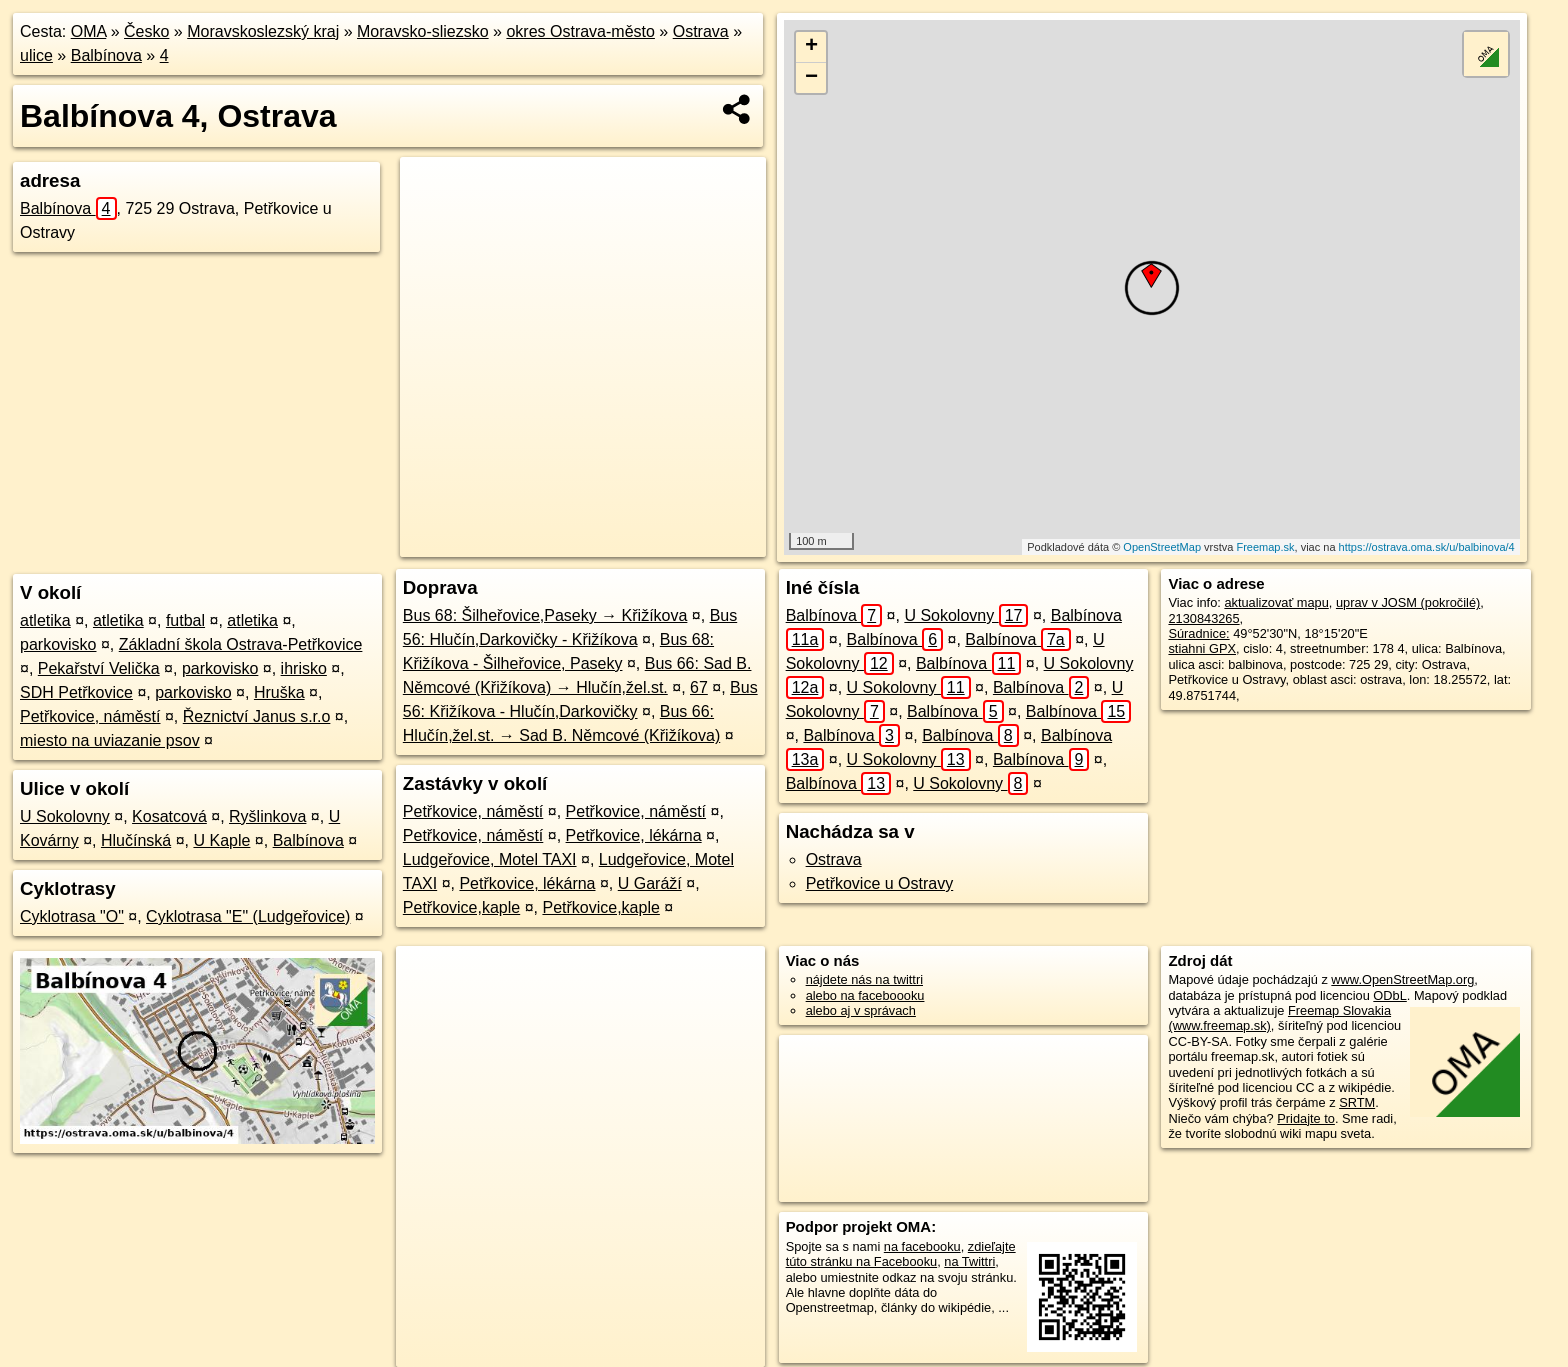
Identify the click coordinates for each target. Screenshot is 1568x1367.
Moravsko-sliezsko (423, 31)
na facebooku (922, 1246)
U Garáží (650, 883)
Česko (146, 31)
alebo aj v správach (861, 1010)
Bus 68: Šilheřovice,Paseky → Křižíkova (545, 615)
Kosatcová (169, 816)
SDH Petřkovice (76, 692)
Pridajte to (1306, 1118)
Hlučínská (136, 840)
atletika (45, 620)
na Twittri (969, 1261)
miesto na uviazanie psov (110, 740)
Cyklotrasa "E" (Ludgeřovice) (248, 916)
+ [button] (811, 47)
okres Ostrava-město (580, 31)
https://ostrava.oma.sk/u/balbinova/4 (1427, 547)
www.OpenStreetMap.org (1402, 979)
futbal (185, 620)
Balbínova (106, 55)
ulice (36, 55)
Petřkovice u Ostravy (880, 883)
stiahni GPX (1202, 648)
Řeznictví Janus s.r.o (257, 716)
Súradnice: (1198, 633)
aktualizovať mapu (1276, 602)
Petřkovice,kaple (461, 907)
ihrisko (304, 668)
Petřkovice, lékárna (634, 835)
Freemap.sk (1265, 547)
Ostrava (701, 31)
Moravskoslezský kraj (263, 31)
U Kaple (221, 840)
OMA (89, 31)
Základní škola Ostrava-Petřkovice (241, 644)
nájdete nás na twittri (864, 979)
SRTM (1357, 1102)
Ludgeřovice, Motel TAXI (490, 859)
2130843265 (1203, 618)
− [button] (811, 78)
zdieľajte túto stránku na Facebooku (901, 1254)
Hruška (279, 692)
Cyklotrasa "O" (72, 916)
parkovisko (58, 644)
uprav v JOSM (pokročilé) (1408, 602)
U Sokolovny (65, 816)
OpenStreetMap (1162, 547)
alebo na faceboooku (865, 995)
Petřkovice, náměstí (90, 716)
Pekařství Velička (99, 668)
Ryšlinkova (267, 816)
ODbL (1389, 995)
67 (699, 687)
